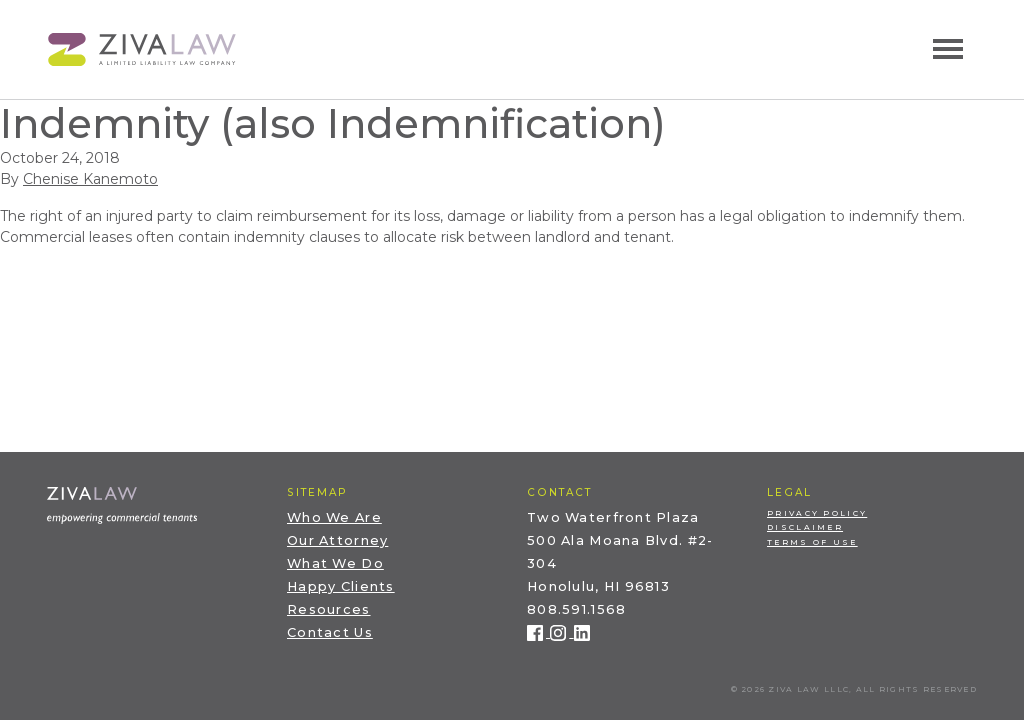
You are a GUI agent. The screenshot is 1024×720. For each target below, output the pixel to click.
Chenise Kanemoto (90, 179)
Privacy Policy (817, 513)
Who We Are (334, 517)
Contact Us (330, 632)
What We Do (335, 563)
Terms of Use (812, 542)
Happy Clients (341, 586)
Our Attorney (337, 540)
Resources (329, 609)
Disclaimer (805, 527)
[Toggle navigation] (948, 49)
